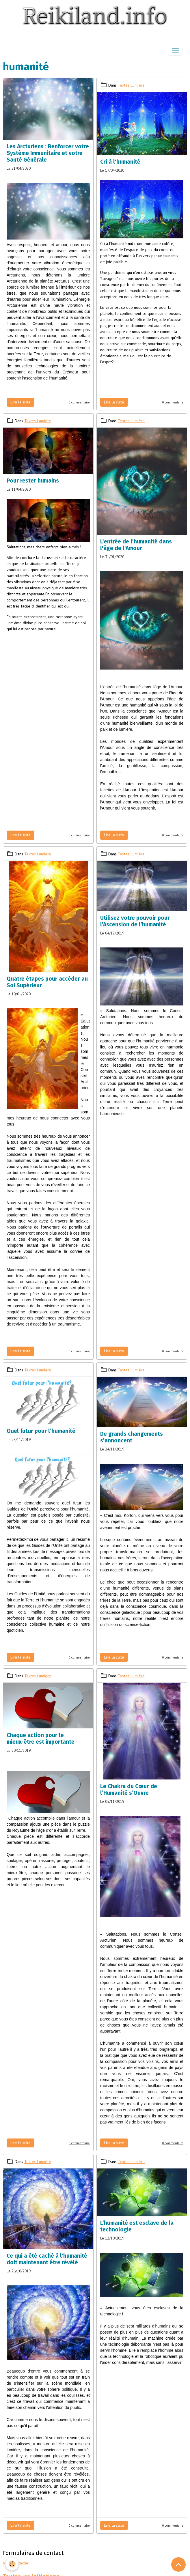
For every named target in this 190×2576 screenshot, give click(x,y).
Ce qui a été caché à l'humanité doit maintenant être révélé (47, 2259)
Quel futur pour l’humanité (41, 1431)
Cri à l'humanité (120, 161)
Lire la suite (20, 402)
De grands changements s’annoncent (131, 1437)
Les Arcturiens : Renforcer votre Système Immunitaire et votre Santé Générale (48, 153)
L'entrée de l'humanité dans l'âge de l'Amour (136, 545)
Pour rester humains (33, 480)
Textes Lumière (131, 85)
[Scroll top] (178, 2564)
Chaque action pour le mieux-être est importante (40, 1738)
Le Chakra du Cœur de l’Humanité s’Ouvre (128, 1789)
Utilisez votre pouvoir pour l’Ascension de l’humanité (135, 921)
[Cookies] (12, 2564)
